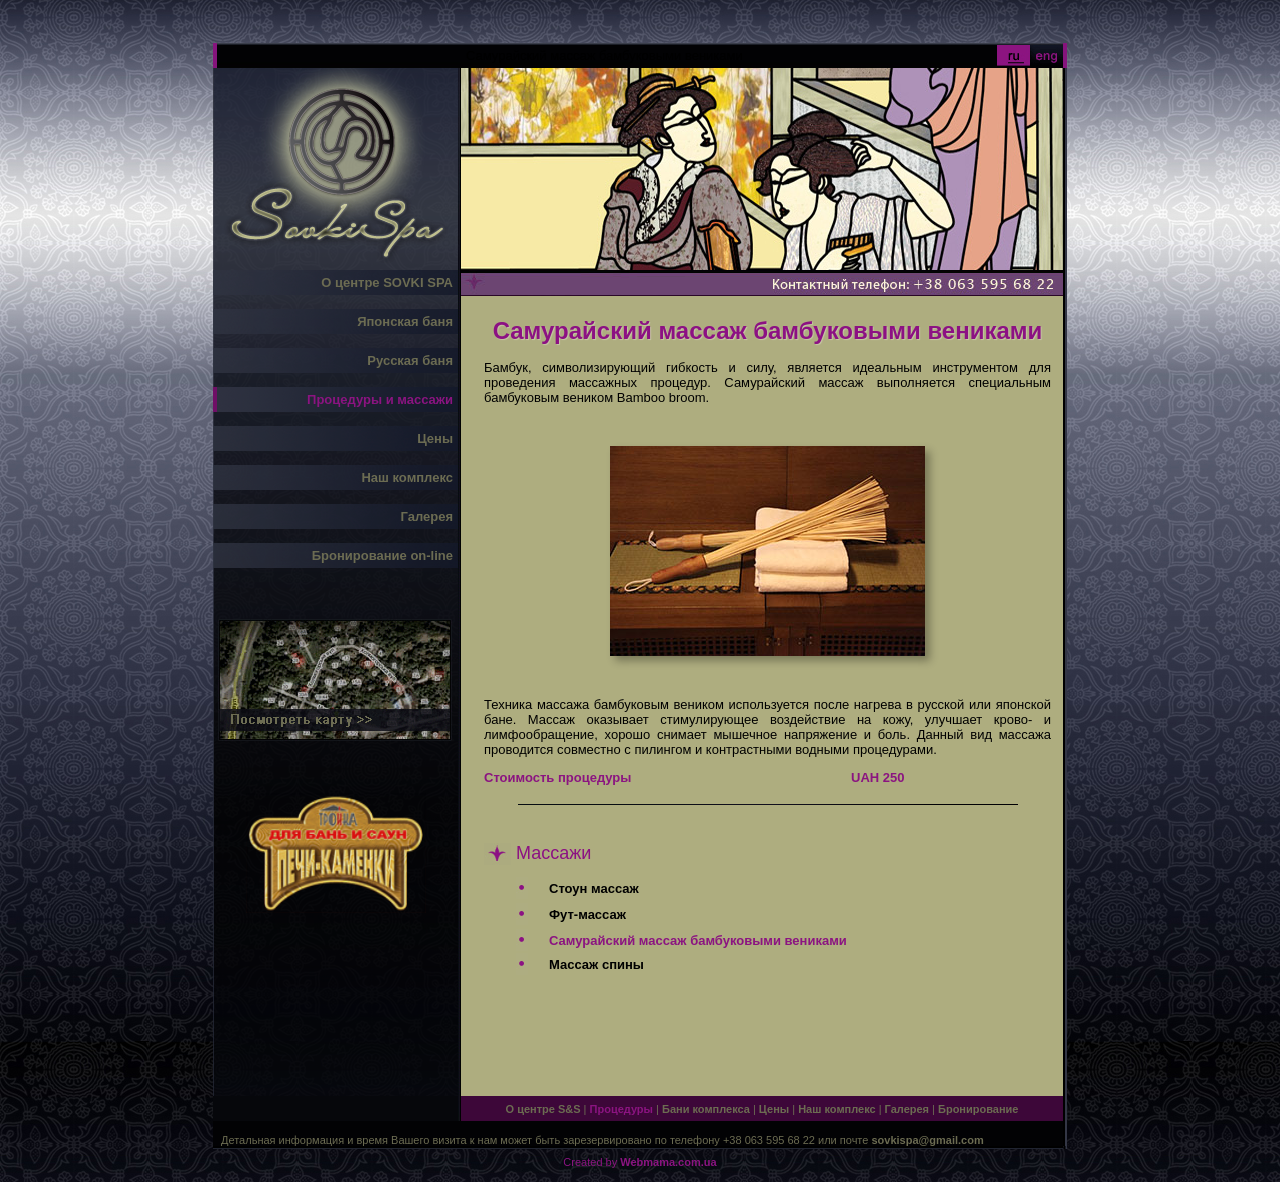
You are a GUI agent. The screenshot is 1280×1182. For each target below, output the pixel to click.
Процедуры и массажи (380, 399)
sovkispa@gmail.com (927, 1140)
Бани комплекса (706, 1109)
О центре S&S (543, 1109)
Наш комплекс (407, 477)
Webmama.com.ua (668, 1162)
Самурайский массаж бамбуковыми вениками (698, 940)
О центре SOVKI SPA (387, 282)
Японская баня (405, 321)
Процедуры (621, 1109)
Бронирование (978, 1109)
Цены (435, 438)
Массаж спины (596, 964)
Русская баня (410, 360)
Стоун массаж (594, 888)
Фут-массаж (587, 914)
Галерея (426, 516)
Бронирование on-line (382, 555)
